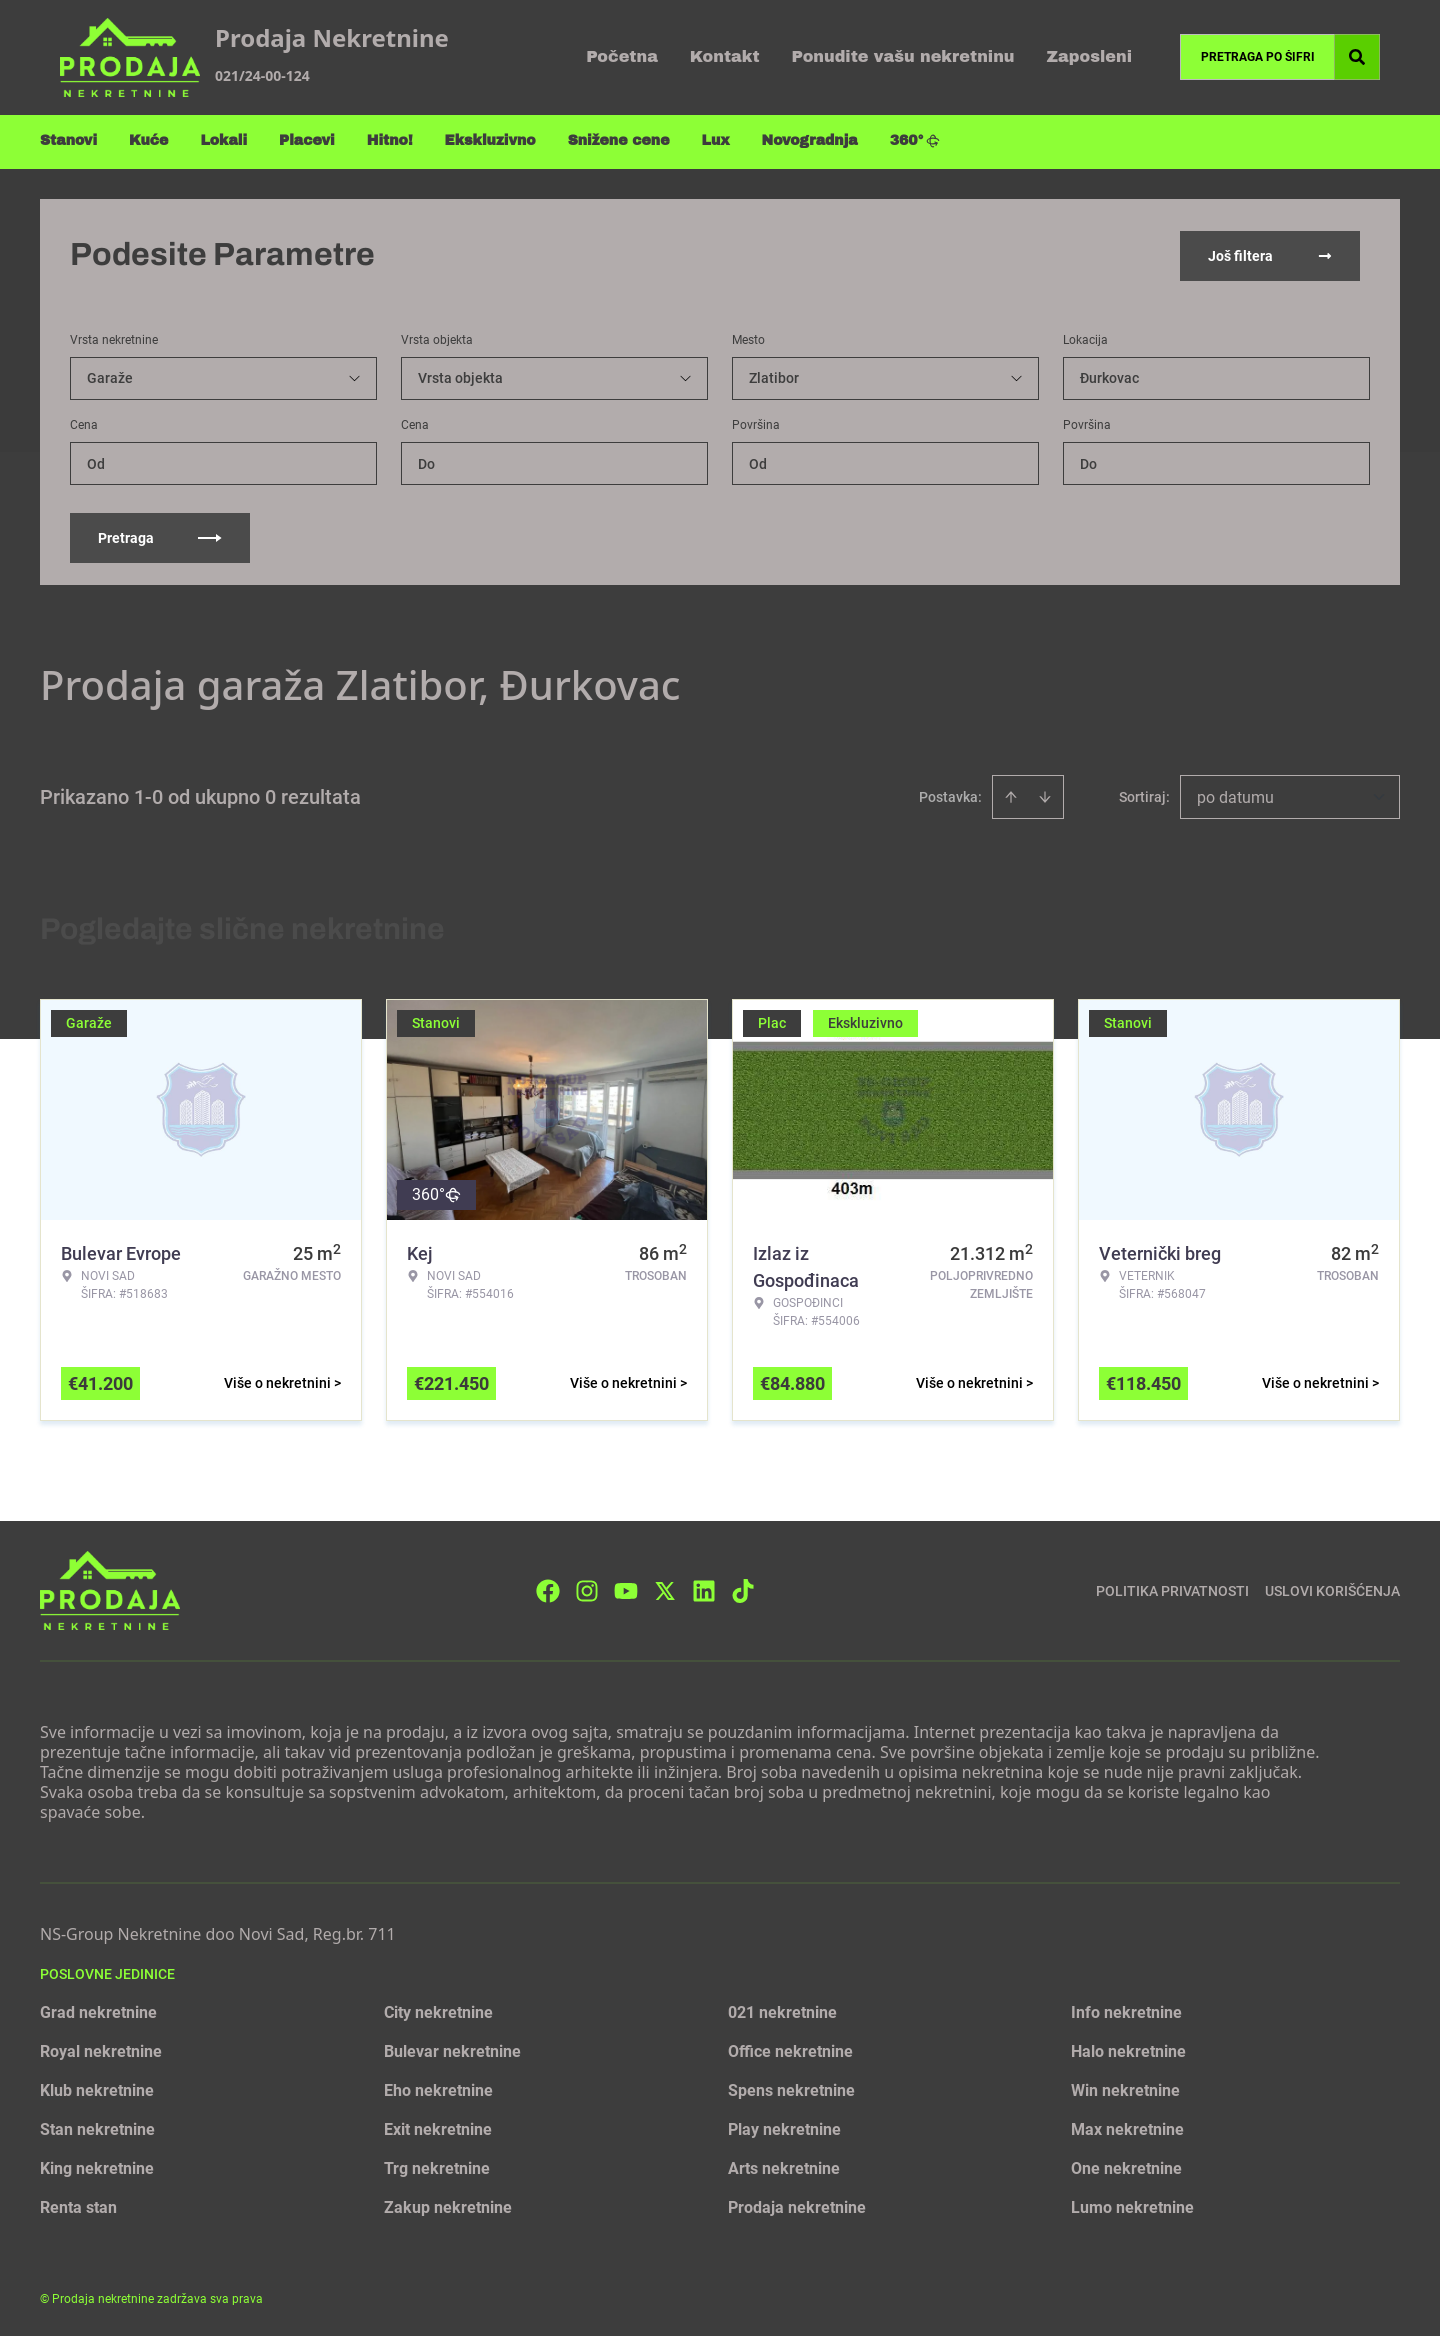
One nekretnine (1126, 2166)
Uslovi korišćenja (1332, 1588)
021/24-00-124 (262, 75)
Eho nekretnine (438, 2088)
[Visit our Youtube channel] (626, 1588)
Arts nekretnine (784, 2166)
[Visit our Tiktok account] (743, 1588)
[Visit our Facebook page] (548, 1588)
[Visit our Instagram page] (587, 1588)
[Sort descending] (1045, 795)
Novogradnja (810, 140)
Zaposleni (1089, 56)
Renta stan (78, 2205)
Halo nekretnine (1128, 2049)
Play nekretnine (784, 2127)
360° (915, 140)
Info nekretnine (1126, 2010)
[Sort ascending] (1011, 795)
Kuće (148, 140)
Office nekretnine (790, 2049)
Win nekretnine (1125, 2088)
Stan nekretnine (97, 2127)
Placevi (307, 140)
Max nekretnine (1127, 2127)
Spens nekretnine (791, 2088)
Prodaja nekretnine (797, 2205)
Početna (622, 56)
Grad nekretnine (98, 2010)
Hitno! (390, 140)
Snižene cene (619, 140)
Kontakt (725, 56)
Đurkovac (1109, 376)
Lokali (223, 140)
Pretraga (160, 536)
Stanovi (68, 140)
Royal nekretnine (101, 2049)
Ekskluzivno (490, 140)
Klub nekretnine (97, 2088)
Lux (716, 140)
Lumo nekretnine (1132, 2205)
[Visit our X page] (665, 1588)
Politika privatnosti (1172, 1588)
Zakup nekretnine (448, 2205)
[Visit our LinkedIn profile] (704, 1588)
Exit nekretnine (438, 2127)
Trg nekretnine (437, 2166)
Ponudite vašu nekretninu (903, 56)
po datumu (1235, 795)
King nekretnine (97, 2166)
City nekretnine (438, 2010)
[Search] (1357, 57)
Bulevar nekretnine (452, 2049)
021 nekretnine (782, 2010)
